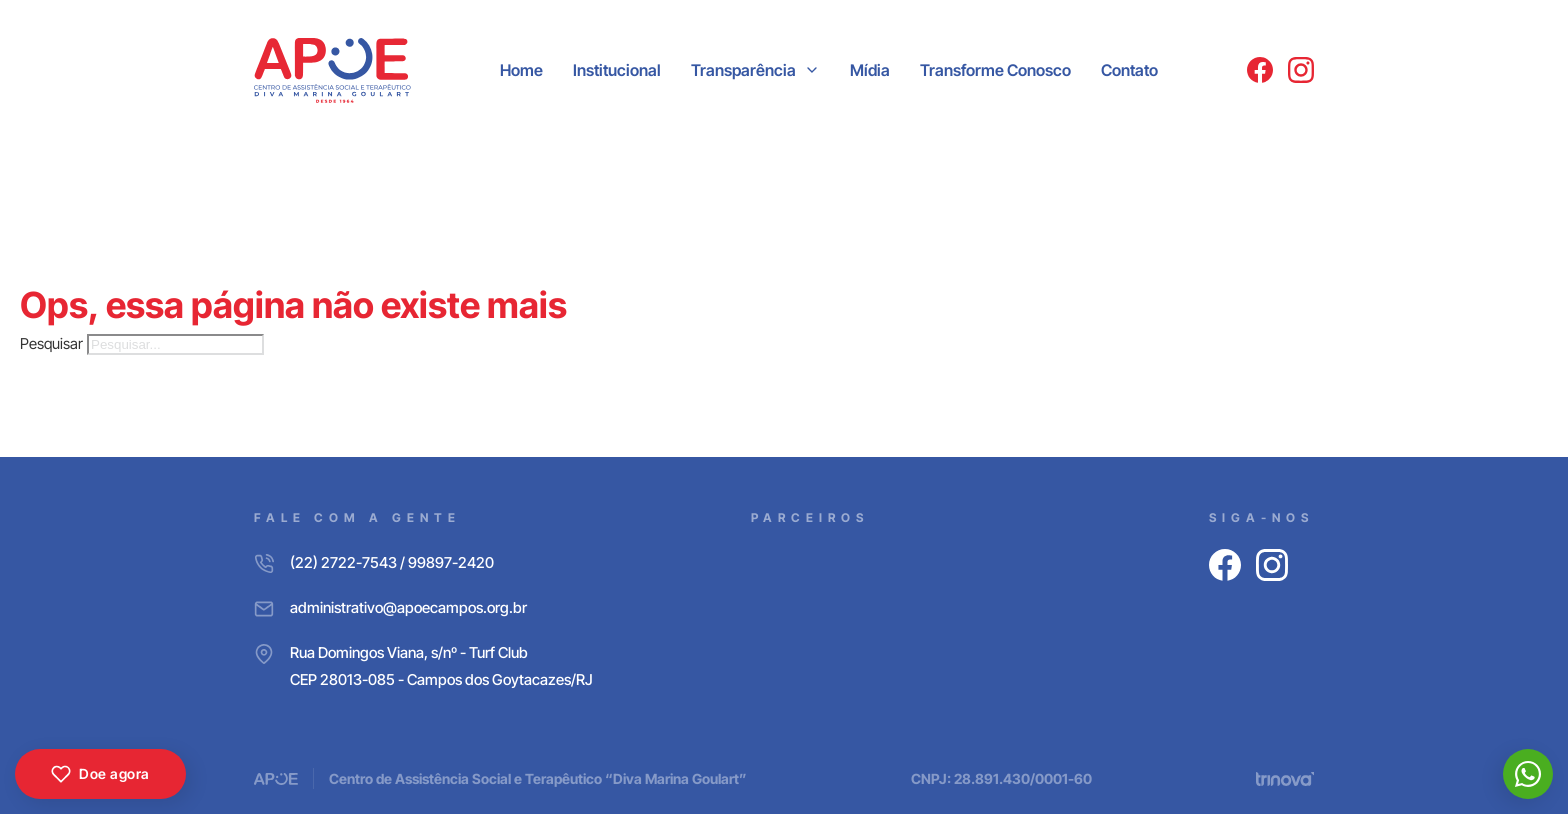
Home (521, 70)
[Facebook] (1260, 70)
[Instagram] (1301, 70)
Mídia (870, 70)
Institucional (617, 70)
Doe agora (100, 774)
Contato (1129, 70)
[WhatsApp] (1528, 774)
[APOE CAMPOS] (332, 70)
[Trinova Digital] (1285, 779)
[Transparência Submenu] (812, 70)
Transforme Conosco (995, 70)
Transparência (743, 70)
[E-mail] (423, 607)
